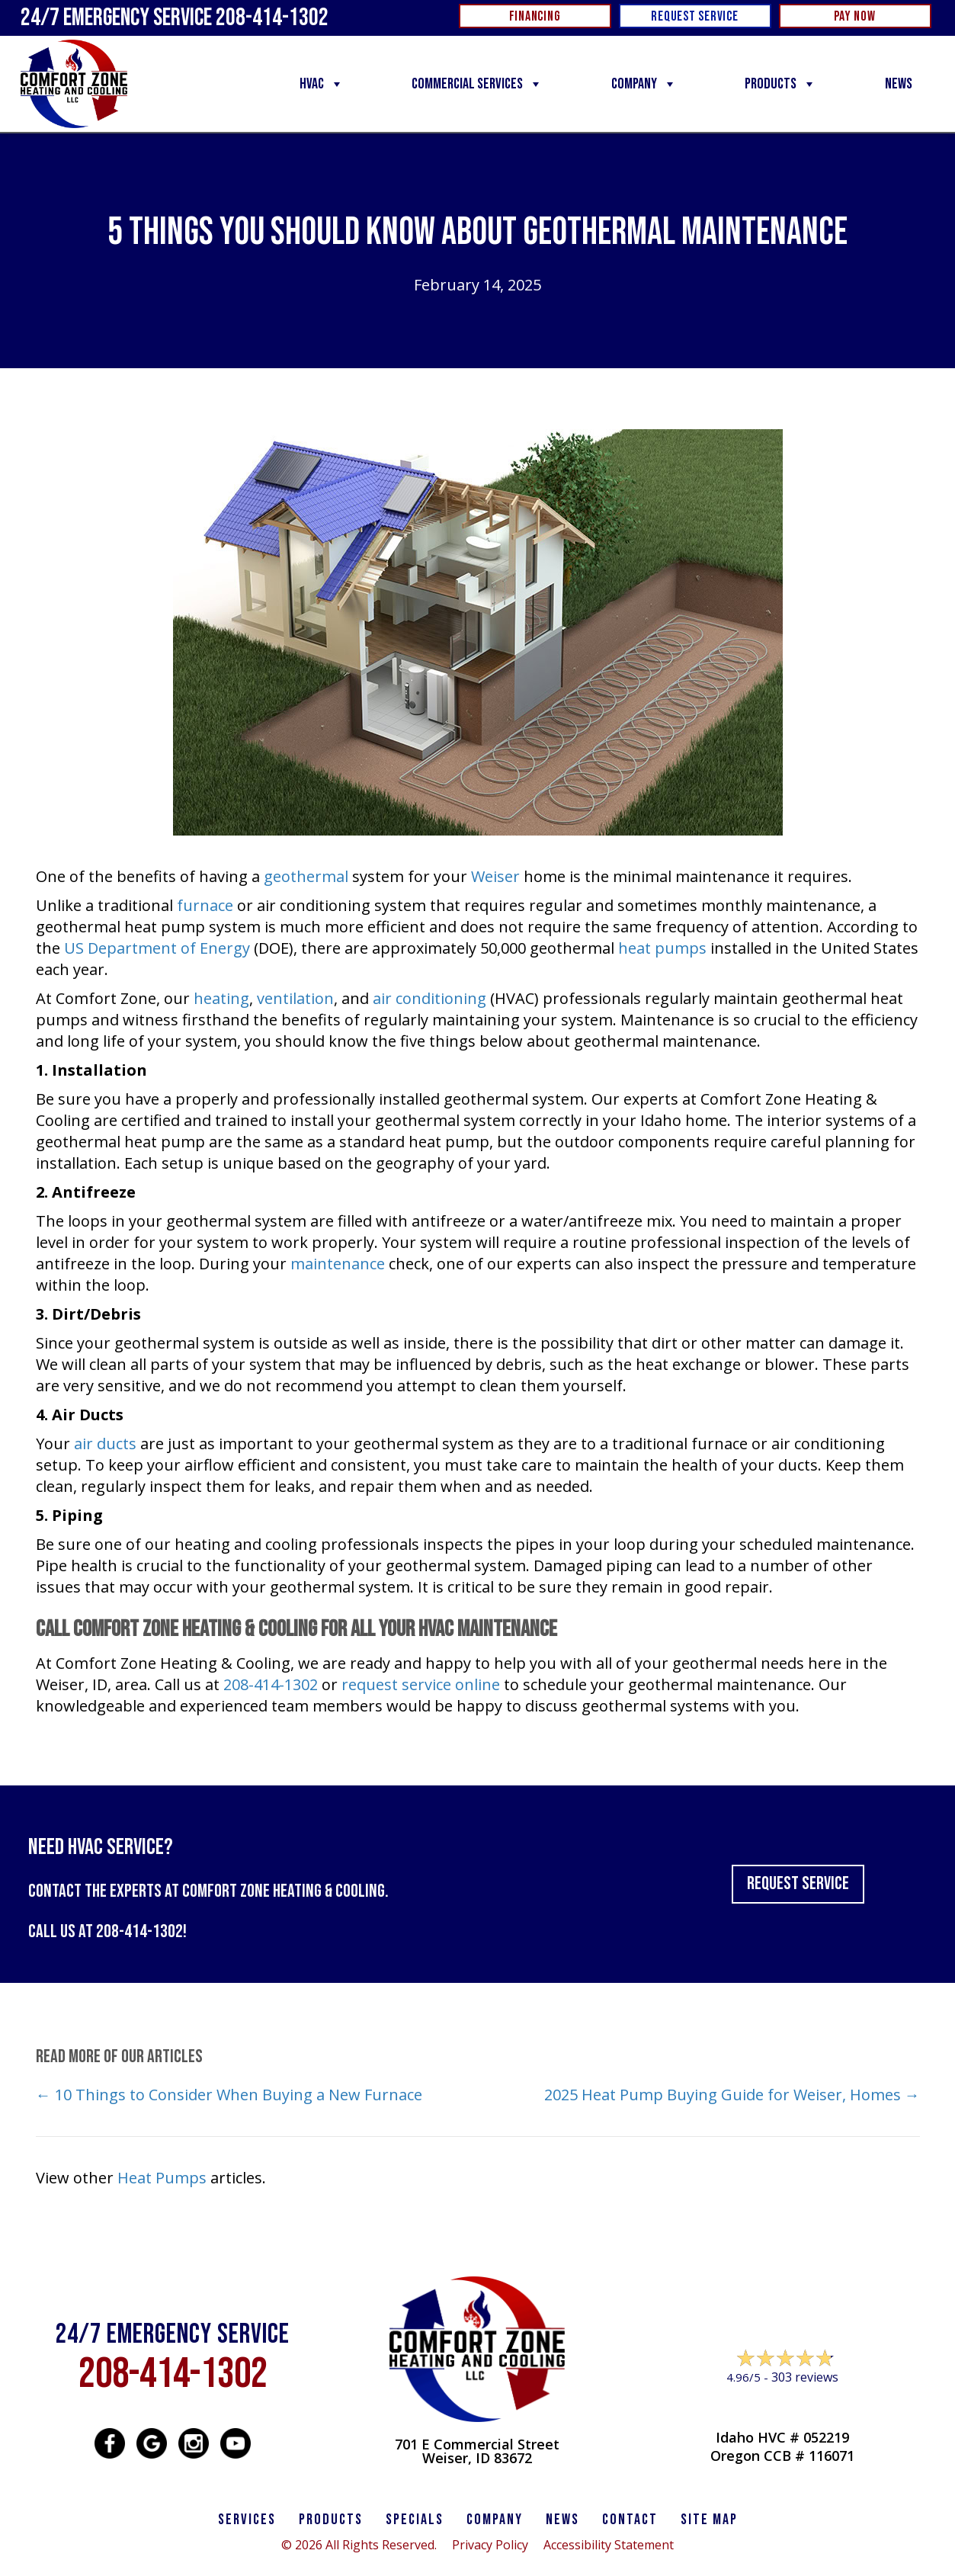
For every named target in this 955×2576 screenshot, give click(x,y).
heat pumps (662, 948)
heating (221, 998)
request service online (420, 1684)
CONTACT (630, 2519)
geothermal (306, 876)
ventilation (295, 998)
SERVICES (247, 2519)
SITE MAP (709, 2519)
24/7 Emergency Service (174, 18)
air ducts (105, 1443)
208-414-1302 (270, 1684)
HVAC (322, 84)
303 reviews (804, 2377)
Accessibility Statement (608, 2544)
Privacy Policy (490, 2544)
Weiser (495, 876)
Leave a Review (782, 2406)
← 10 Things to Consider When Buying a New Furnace (229, 2094)
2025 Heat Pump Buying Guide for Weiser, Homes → (732, 2094)
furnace (205, 905)
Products (780, 84)
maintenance (337, 1263)
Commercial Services (477, 84)
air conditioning (429, 998)
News (898, 84)
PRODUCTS (331, 2519)
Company (644, 84)
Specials (415, 2519)
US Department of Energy (157, 948)
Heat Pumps (162, 2177)
